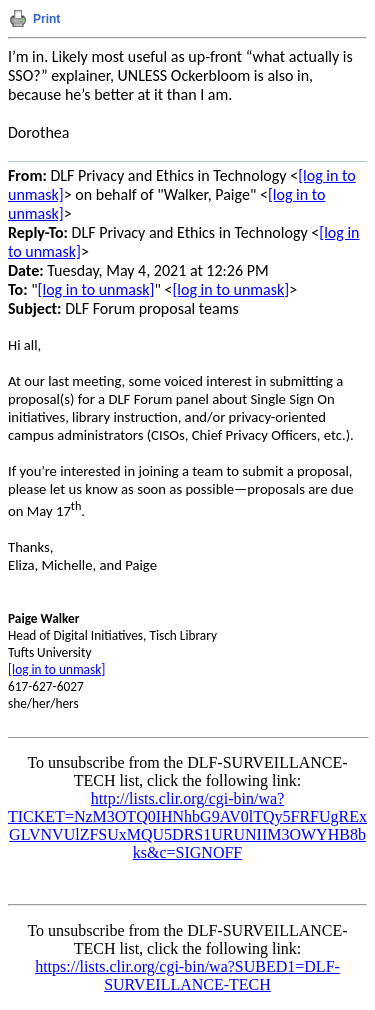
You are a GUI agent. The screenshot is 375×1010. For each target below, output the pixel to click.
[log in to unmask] (96, 289)
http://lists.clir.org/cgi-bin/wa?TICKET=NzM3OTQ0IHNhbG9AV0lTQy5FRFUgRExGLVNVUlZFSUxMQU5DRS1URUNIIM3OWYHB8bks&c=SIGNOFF (187, 825)
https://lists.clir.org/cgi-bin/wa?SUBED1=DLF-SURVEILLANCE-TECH (187, 975)
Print (46, 19)
